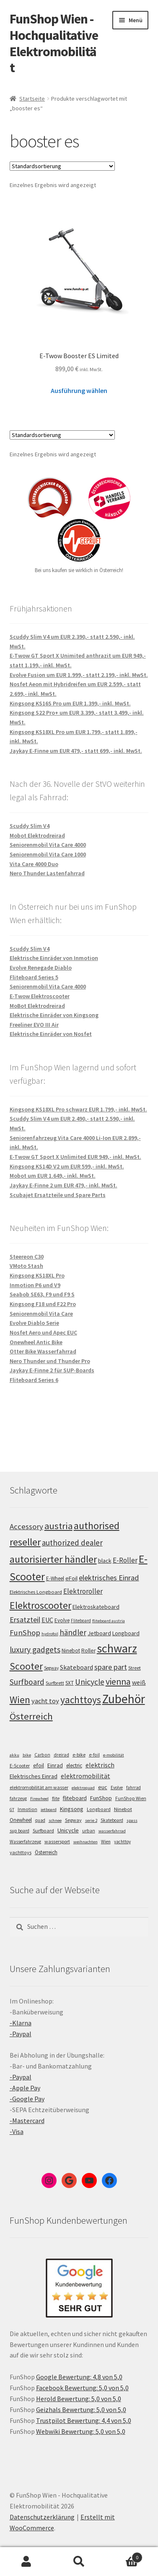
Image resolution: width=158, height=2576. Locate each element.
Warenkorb (123, 2555)
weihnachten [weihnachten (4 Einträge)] (85, 1842)
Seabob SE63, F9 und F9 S (42, 1294)
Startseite (32, 98)
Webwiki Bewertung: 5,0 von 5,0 (80, 2431)
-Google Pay (27, 2099)
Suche (79, 2561)
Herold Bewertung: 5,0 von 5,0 (78, 2398)
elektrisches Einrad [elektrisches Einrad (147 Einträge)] (109, 1577)
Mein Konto (26, 2561)
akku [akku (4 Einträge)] (14, 1755)
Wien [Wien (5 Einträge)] (106, 1842)
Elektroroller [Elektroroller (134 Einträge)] (83, 1591)
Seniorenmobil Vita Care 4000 (48, 844)
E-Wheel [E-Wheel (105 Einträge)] (55, 1578)
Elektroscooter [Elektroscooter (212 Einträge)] (40, 1605)
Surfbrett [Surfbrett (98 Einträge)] (55, 1683)
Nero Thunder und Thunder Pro (50, 1361)
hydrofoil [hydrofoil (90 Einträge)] (49, 1634)
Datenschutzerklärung (42, 2517)
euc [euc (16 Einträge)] (102, 1787)
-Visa (16, 2131)
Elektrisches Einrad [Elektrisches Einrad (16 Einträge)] (33, 1776)
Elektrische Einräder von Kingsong (54, 1015)
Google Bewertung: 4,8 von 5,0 (79, 2377)
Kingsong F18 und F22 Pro (43, 1304)
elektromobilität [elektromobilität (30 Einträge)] (85, 1776)
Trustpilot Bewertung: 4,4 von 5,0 (83, 2420)
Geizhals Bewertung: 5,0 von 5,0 (81, 2409)
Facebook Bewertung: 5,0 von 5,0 (82, 2387)
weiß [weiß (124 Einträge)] (139, 1682)
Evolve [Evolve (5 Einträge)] (117, 1787)
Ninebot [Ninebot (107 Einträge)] (71, 1650)
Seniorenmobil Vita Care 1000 (48, 854)
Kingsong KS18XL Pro (37, 1275)
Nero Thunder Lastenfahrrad (47, 873)
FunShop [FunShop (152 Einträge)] (25, 1632)
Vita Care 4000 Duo (34, 864)
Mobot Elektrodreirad (37, 835)
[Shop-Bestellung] (62, 166)
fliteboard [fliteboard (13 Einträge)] (75, 1798)
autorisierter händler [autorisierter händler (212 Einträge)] (53, 1559)
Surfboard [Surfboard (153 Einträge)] (27, 1682)
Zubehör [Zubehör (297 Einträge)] (123, 1699)
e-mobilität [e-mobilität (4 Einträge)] (113, 1755)
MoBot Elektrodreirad (37, 1006)
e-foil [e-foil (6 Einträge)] (94, 1755)
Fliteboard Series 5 (34, 977)
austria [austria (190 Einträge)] (58, 1526)
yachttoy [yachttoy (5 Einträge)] (122, 1842)
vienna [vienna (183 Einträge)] (118, 1681)
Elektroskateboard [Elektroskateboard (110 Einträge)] (96, 1607)
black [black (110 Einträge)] (104, 1560)
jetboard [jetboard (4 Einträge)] (49, 1809)
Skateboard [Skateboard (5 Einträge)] (112, 1820)
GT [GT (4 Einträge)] (12, 1809)
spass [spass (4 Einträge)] (132, 1820)
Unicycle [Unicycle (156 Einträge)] (89, 1682)
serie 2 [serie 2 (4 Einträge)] (91, 1820)
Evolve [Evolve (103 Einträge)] (62, 1620)
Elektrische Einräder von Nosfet (51, 1034)
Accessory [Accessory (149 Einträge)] (26, 1526)
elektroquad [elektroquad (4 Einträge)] (83, 1787)
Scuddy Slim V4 (29, 826)
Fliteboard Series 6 (34, 1380)
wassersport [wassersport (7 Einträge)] (57, 1841)
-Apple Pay (25, 2088)
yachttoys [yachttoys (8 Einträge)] (20, 1852)
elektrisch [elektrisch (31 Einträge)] (99, 1765)
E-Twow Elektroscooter (40, 996)
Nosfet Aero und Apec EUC (43, 1332)
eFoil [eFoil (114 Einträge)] (71, 1578)
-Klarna (20, 2023)
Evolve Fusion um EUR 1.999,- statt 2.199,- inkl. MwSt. (79, 675)
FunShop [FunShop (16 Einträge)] (101, 1798)
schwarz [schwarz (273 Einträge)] (117, 1648)
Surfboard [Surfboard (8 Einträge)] (43, 1830)
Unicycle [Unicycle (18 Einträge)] (68, 1830)
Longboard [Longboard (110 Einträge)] (126, 1633)
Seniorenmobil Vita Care (41, 1313)
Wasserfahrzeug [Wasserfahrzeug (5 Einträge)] (25, 1842)
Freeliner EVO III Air (34, 1024)
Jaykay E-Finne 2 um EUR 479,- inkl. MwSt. (63, 1185)
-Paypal (20, 2034)
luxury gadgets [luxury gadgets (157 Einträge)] (35, 1649)
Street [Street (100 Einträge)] (134, 1668)
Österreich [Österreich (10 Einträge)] (46, 1852)
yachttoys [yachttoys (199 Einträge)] (80, 1700)
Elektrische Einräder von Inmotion (54, 958)
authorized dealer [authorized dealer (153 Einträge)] (72, 1543)
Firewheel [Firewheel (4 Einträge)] (39, 1798)
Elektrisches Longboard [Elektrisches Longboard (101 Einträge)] (36, 1592)
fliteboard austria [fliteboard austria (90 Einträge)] (108, 1621)
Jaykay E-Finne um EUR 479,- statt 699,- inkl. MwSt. (76, 751)
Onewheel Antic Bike (36, 1342)
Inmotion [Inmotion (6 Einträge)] (27, 1809)
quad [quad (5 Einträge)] (40, 1820)
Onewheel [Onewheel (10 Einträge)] (21, 1820)
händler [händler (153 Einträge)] (73, 1632)
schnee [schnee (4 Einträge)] (55, 1820)
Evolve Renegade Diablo (41, 967)
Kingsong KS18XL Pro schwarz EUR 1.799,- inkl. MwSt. (78, 1109)
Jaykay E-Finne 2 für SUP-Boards (52, 1370)
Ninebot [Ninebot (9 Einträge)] (123, 1809)
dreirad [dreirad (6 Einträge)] (61, 1755)
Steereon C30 (27, 1256)
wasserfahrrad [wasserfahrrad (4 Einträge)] (112, 1831)
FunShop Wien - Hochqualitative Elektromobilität (54, 43)
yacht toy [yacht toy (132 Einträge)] (45, 1701)
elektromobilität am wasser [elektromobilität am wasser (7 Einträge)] (39, 1787)
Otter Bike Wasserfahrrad (43, 1351)
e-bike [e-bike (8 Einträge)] (79, 1754)
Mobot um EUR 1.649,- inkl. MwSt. (53, 1175)
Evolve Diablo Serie (34, 1323)
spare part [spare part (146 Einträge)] (110, 1667)
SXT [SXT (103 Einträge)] (69, 1682)
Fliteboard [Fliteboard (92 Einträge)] (81, 1621)
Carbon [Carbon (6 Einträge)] (42, 1755)
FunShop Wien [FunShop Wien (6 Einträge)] (130, 1798)
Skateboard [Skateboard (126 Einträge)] (76, 1667)
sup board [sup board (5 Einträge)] (19, 1831)
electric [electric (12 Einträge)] (74, 1765)
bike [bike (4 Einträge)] (27, 1755)
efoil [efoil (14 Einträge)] (38, 1765)
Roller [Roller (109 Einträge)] (88, 1650)
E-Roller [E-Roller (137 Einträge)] (125, 1560)
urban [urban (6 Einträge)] (88, 1831)
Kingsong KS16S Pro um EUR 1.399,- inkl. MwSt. (70, 703)
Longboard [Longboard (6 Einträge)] (99, 1809)
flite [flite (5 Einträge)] (56, 1798)
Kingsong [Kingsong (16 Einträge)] (71, 1809)
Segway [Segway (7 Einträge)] (73, 1820)
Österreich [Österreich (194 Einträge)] (31, 1716)
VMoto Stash (26, 1266)
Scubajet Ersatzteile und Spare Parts (58, 1195)
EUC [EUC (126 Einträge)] (47, 1620)
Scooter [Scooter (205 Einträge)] (26, 1666)
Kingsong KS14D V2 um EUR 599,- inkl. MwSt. (67, 1166)
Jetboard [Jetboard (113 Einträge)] (99, 1633)
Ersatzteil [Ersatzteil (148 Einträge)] (25, 1619)
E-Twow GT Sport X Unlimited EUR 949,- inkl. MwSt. (75, 1157)
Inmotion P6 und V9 (35, 1285)
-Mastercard (27, 2120)
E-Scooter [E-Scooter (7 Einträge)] (20, 1765)
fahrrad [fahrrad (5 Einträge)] (133, 1787)
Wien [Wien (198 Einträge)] (20, 1700)
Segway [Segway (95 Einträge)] (51, 1668)
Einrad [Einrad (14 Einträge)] (55, 1765)
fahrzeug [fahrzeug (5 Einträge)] (18, 1798)
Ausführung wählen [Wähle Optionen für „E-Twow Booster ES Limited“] (79, 390)
